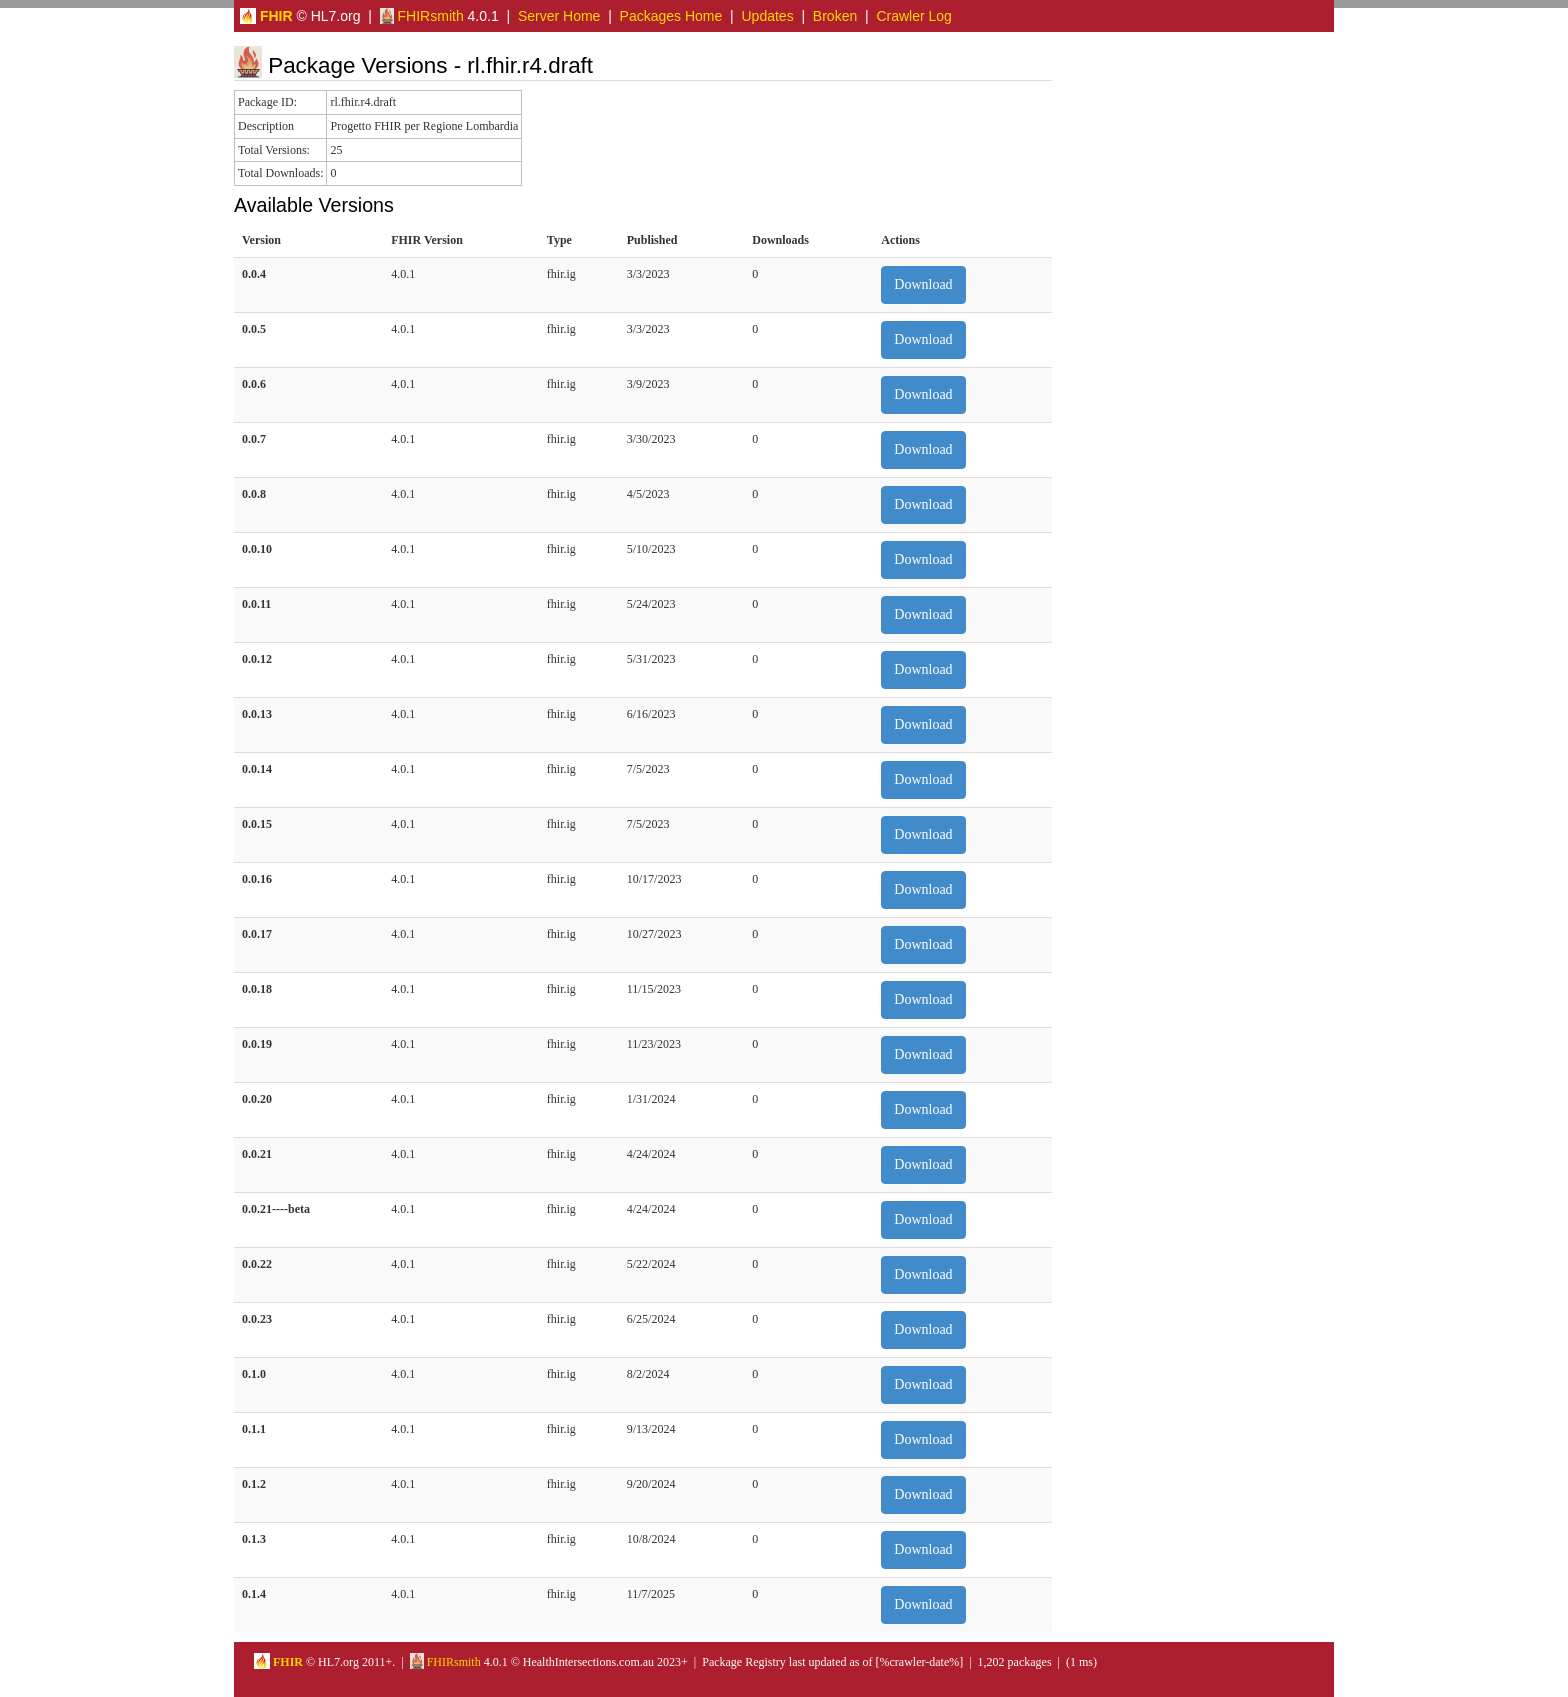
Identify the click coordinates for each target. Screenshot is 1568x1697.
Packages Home (671, 16)
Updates (768, 16)
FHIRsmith (422, 16)
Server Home (559, 16)
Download (923, 284)
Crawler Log (913, 16)
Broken (835, 16)
